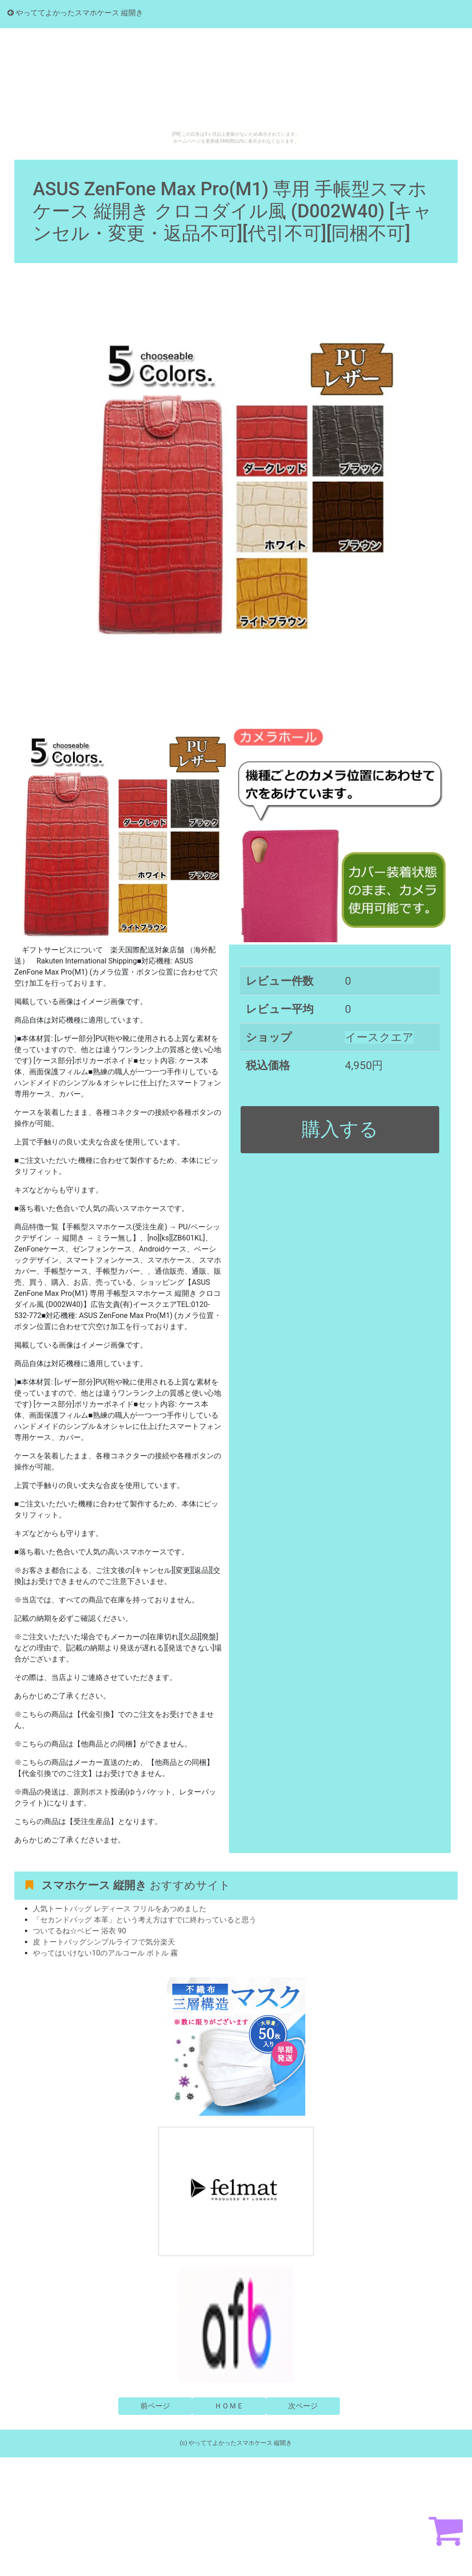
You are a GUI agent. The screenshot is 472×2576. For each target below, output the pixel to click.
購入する (340, 1129)
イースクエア (379, 1037)
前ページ (155, 2405)
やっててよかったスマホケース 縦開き (75, 12)
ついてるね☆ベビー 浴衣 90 (79, 1930)
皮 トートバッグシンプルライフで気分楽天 (104, 1942)
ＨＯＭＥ (229, 2405)
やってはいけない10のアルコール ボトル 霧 (105, 1953)
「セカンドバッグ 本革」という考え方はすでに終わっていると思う (144, 1919)
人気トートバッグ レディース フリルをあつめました (119, 1908)
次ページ (303, 2405)
